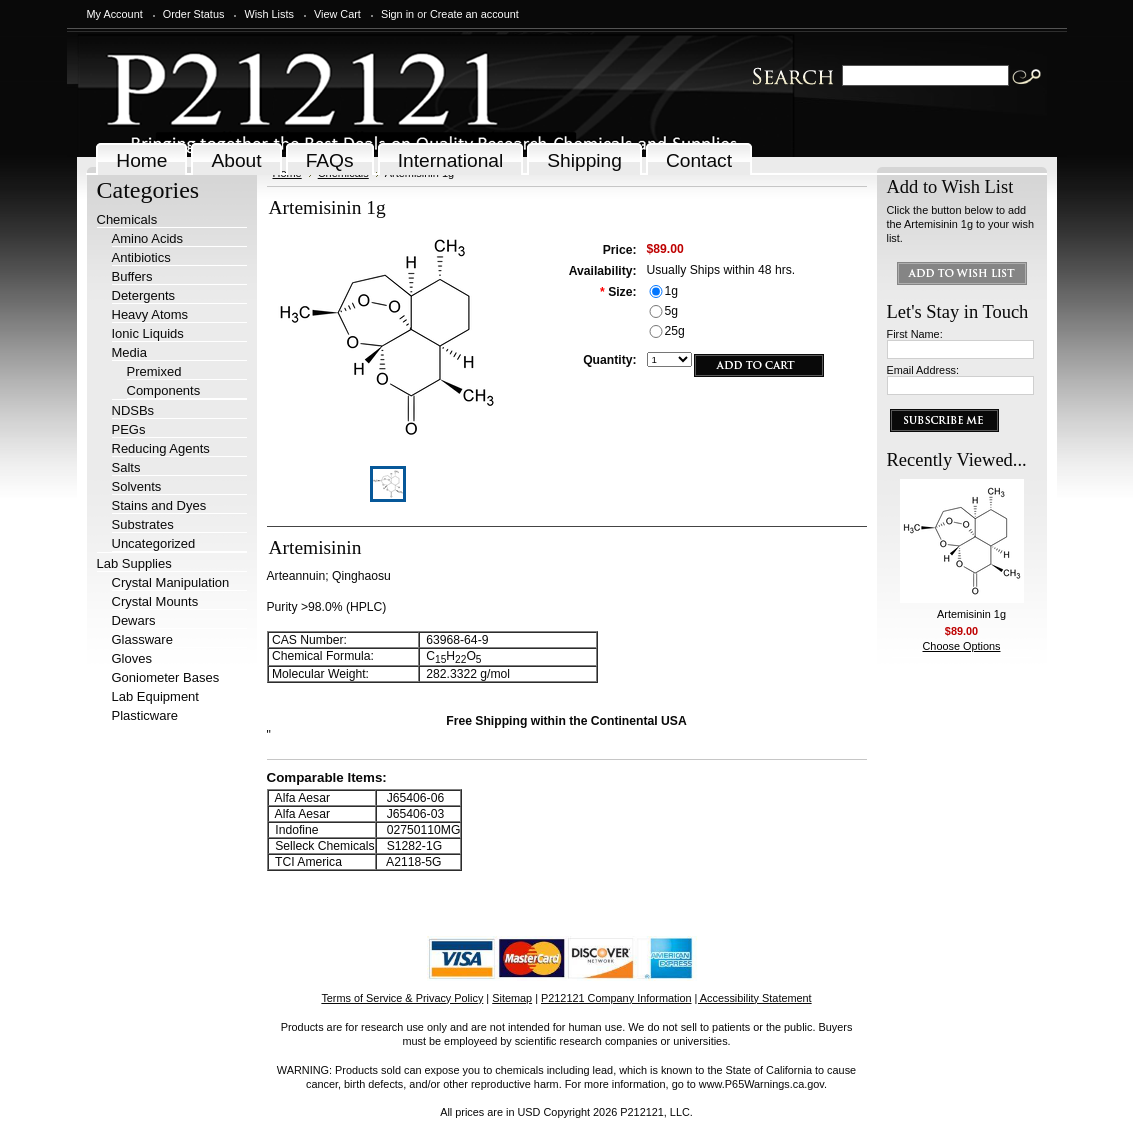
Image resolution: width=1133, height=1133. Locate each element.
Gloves (132, 658)
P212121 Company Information (616, 998)
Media (129, 352)
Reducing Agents (161, 448)
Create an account (474, 14)
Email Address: (923, 370)
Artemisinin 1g (971, 614)
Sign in (397, 14)
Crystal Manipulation (171, 582)
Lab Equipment (155, 696)
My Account (115, 14)
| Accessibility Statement (753, 998)
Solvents (137, 486)
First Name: (915, 334)
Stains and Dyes (159, 505)
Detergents (144, 295)
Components (164, 390)
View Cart (337, 14)
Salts (126, 467)
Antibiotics (141, 257)
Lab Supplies (134, 563)
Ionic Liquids (148, 333)
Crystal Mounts (155, 601)
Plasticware (145, 715)
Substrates (143, 524)
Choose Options (962, 646)
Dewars (134, 620)
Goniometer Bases (166, 677)
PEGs (129, 429)
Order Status (194, 14)
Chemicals (127, 219)
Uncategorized (154, 543)
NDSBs (133, 410)
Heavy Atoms (150, 314)
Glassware (142, 639)
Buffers (132, 276)
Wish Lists (269, 14)
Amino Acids (148, 238)
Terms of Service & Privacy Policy (402, 998)
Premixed (154, 371)
